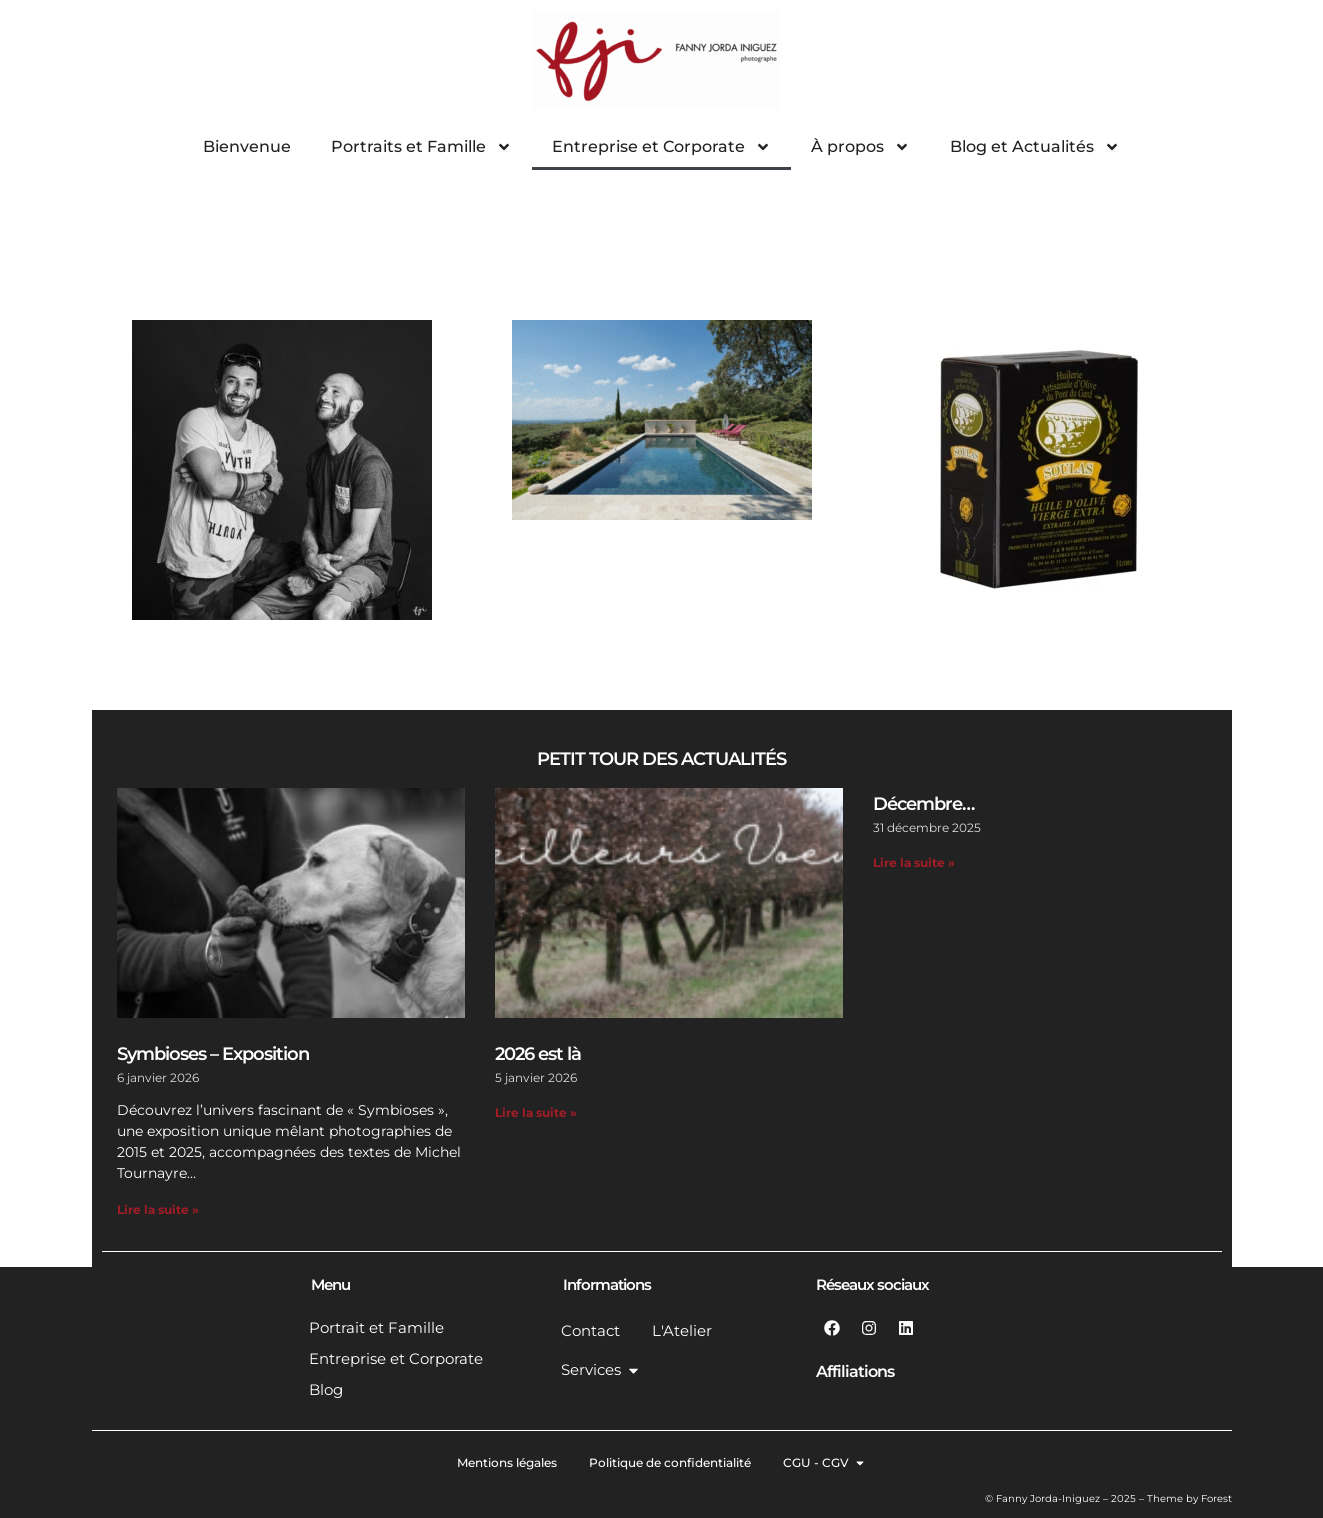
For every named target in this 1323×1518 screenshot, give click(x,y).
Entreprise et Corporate (661, 147)
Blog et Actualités (1035, 147)
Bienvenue (247, 146)
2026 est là (538, 1054)
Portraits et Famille (421, 147)
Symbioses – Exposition (213, 1054)
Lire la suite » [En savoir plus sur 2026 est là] (536, 1112)
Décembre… (923, 804)
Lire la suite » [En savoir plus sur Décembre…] (914, 862)
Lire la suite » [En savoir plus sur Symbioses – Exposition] (158, 1209)
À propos (860, 147)
